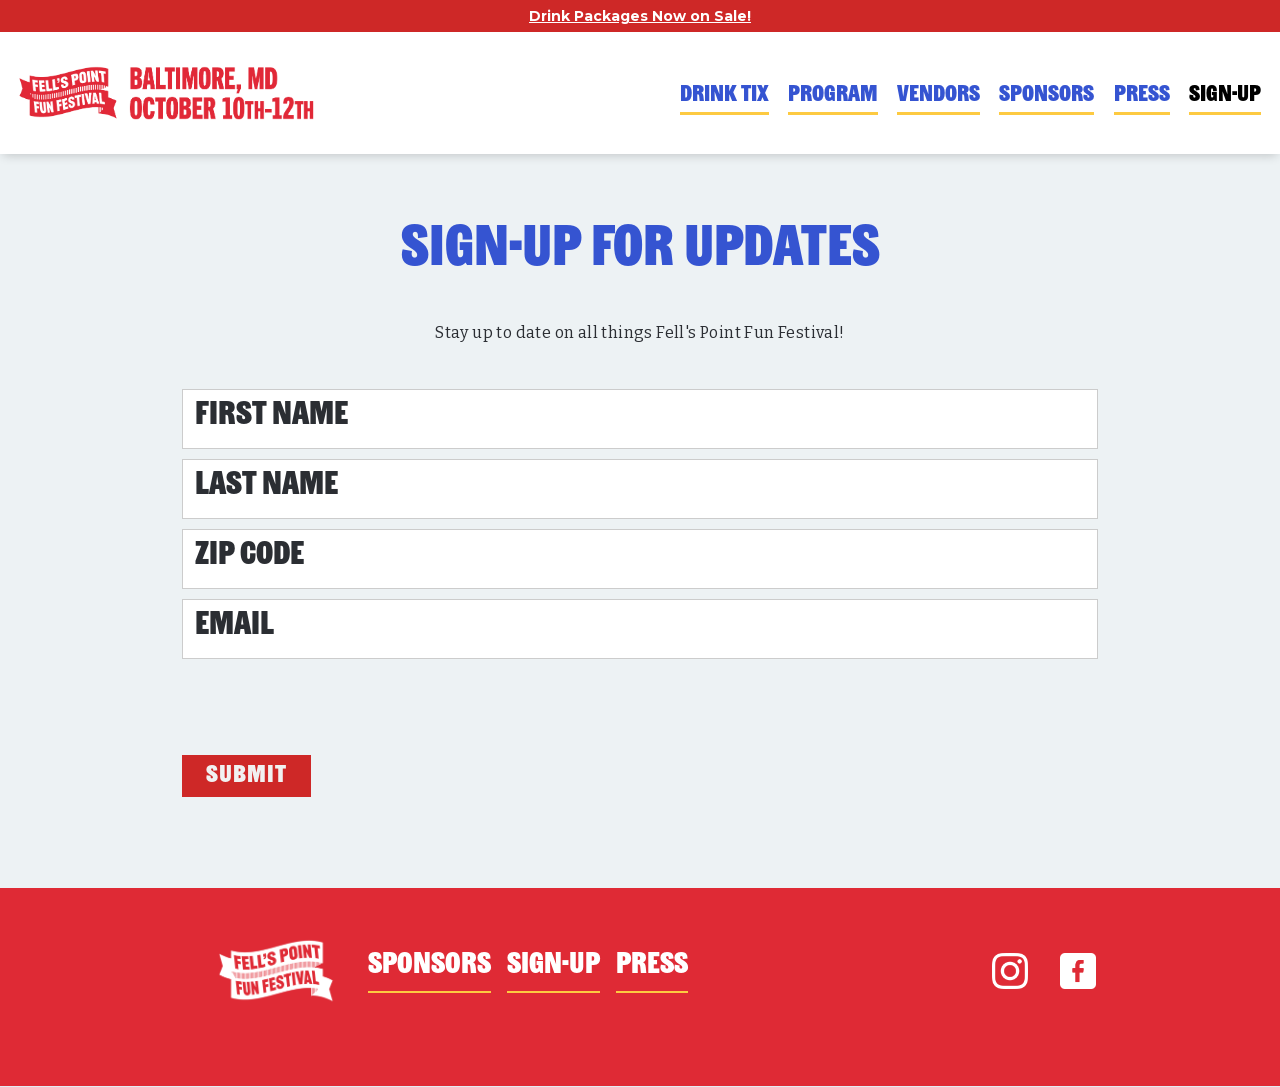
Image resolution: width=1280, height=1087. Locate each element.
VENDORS (938, 95)
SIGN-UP (1225, 95)
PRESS (1142, 95)
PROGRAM (833, 95)
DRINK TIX (724, 95)
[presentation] (334, 708)
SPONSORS (1046, 95)
